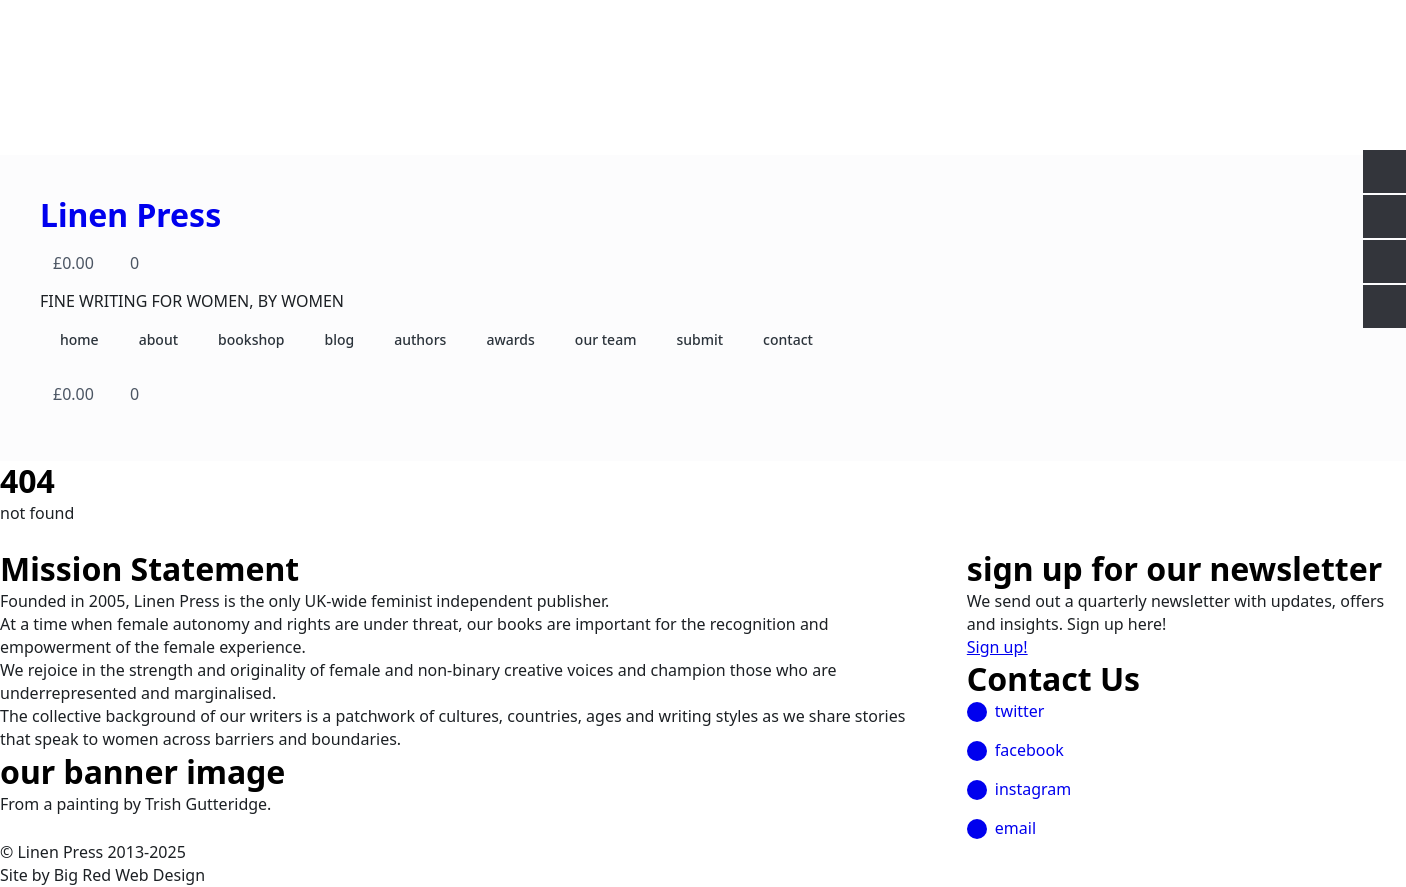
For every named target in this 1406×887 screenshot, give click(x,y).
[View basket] (100, 263)
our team (606, 339)
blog (339, 339)
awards (510, 339)
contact (788, 339)
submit (699, 339)
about (158, 339)
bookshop (251, 339)
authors (420, 339)
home (79, 339)
